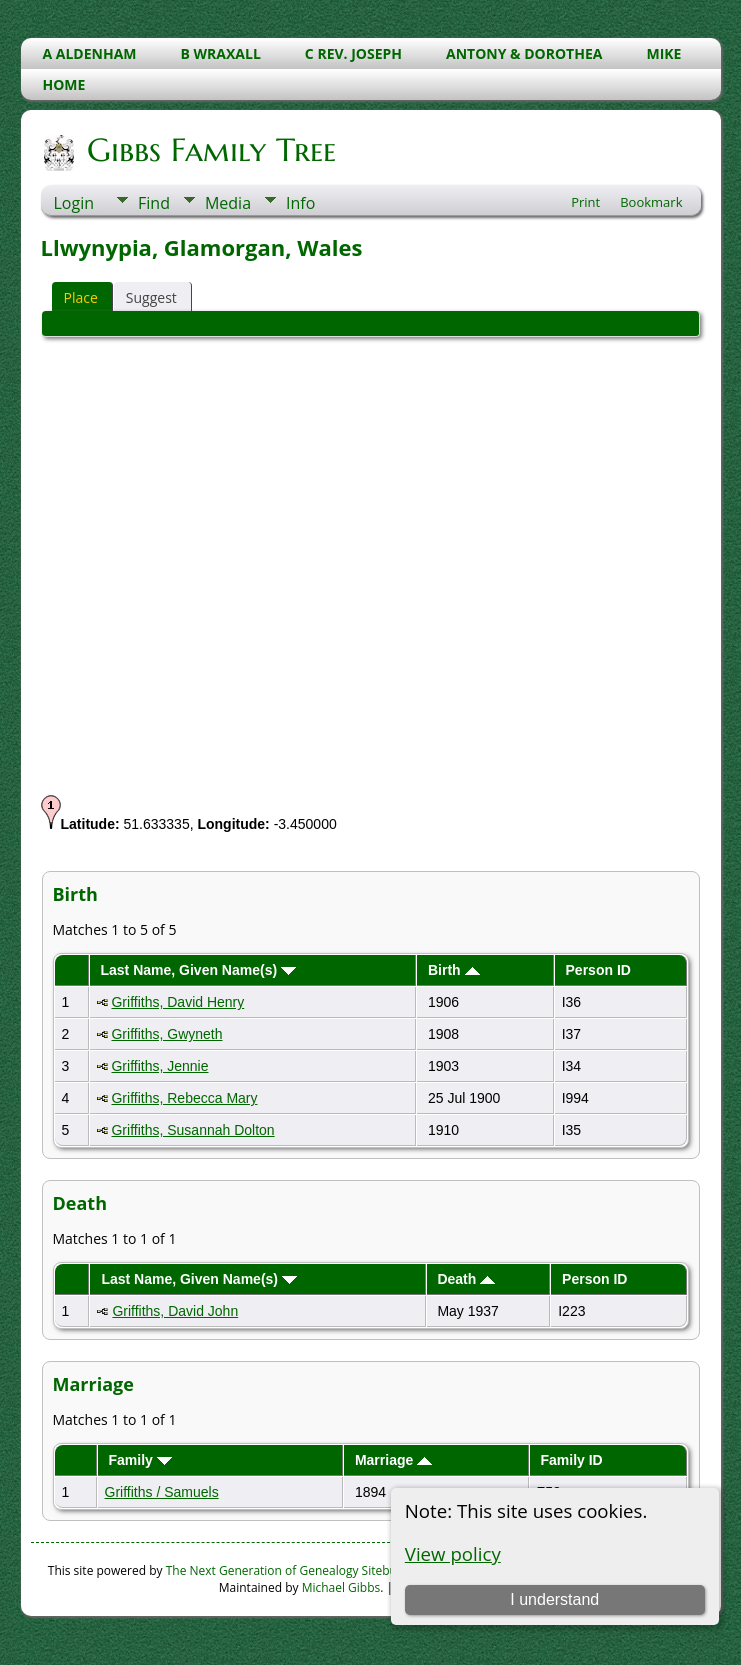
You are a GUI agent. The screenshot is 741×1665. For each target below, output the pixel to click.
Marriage (393, 1460)
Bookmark (651, 202)
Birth (454, 970)
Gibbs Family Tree (210, 150)
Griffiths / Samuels (162, 1492)
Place (81, 297)
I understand (554, 1599)
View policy (453, 1553)
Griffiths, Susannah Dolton (192, 1130)
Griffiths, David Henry (177, 1002)
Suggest (151, 297)
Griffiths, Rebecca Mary (184, 1098)
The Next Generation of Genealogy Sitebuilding (297, 1570)
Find (154, 203)
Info (300, 203)
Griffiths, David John (175, 1311)
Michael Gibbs (341, 1587)
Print (585, 202)
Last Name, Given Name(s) (198, 970)
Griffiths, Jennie (159, 1066)
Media (228, 203)
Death (466, 1279)
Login (74, 203)
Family (139, 1460)
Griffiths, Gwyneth (166, 1034)
